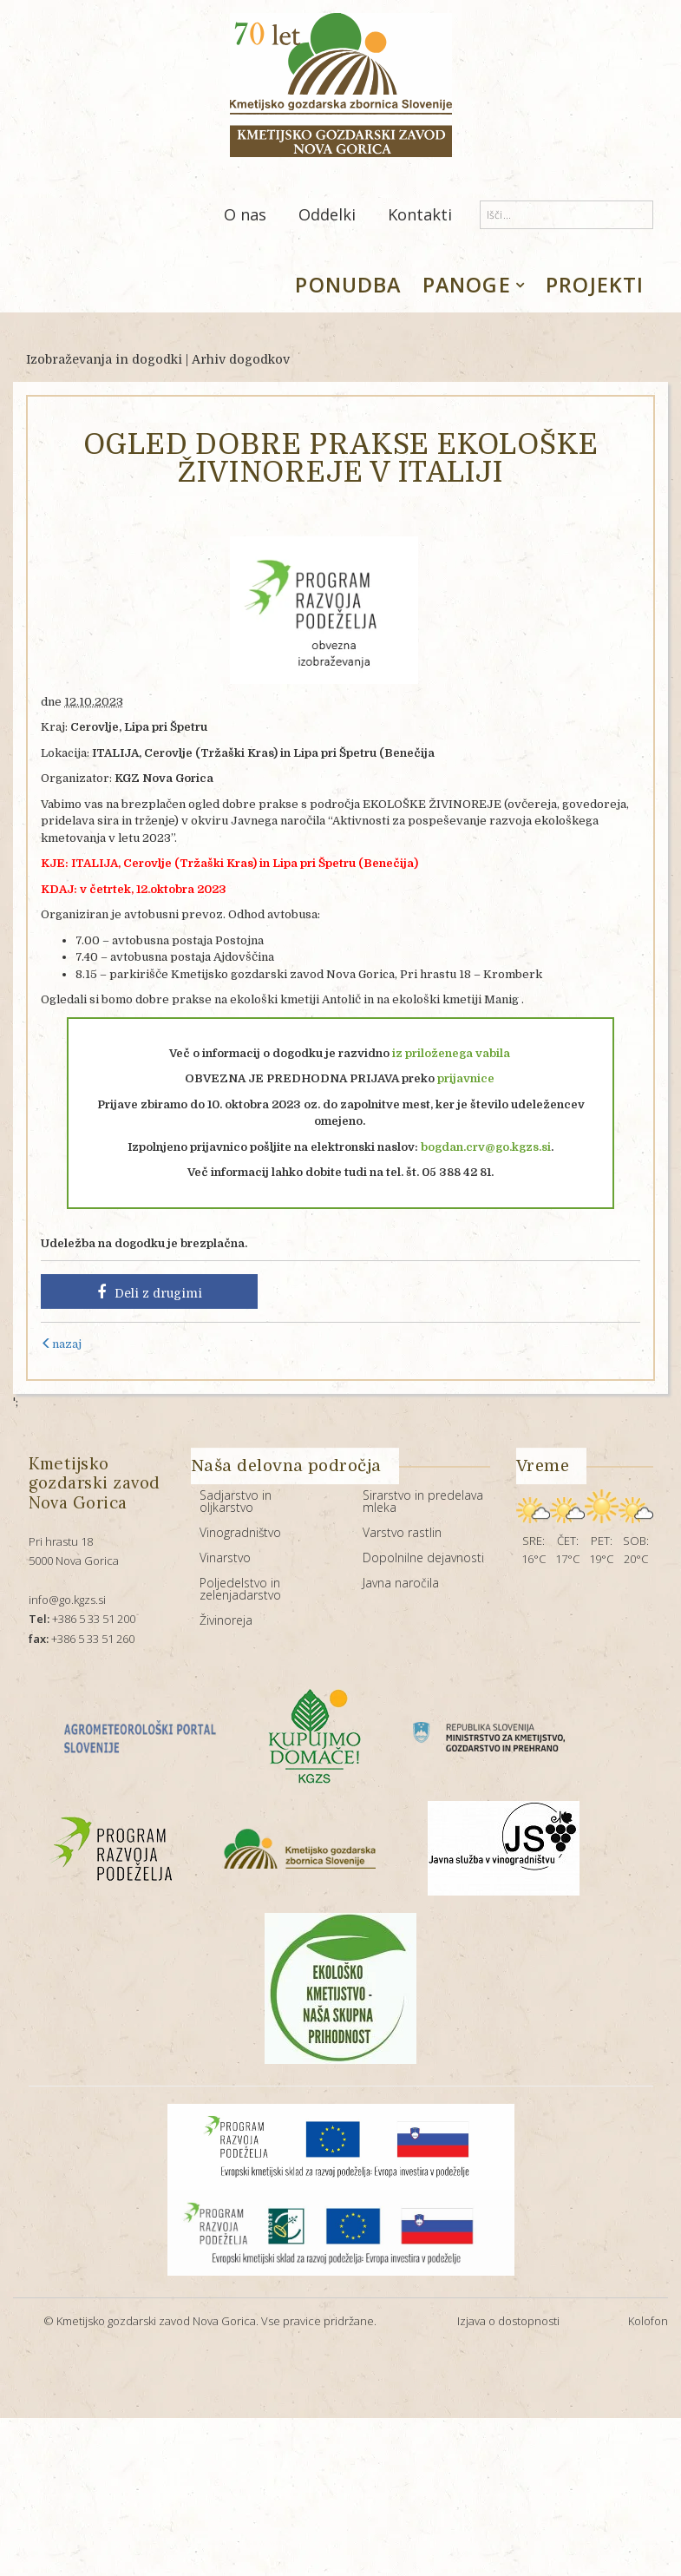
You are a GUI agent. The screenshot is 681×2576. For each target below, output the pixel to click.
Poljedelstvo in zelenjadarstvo (240, 1588)
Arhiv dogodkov (241, 359)
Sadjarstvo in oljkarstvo (236, 1501)
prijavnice (467, 1078)
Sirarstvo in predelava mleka (423, 1501)
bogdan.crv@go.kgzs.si (486, 1146)
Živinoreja (226, 1620)
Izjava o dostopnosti (508, 2321)
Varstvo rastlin (402, 1532)
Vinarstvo (225, 1557)
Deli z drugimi (149, 1292)
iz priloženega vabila (451, 1053)
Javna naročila (401, 1582)
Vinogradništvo (240, 1532)
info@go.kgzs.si (67, 1599)
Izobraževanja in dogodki (104, 359)
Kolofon (648, 2321)
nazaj (61, 1343)
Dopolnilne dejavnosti (423, 1557)
